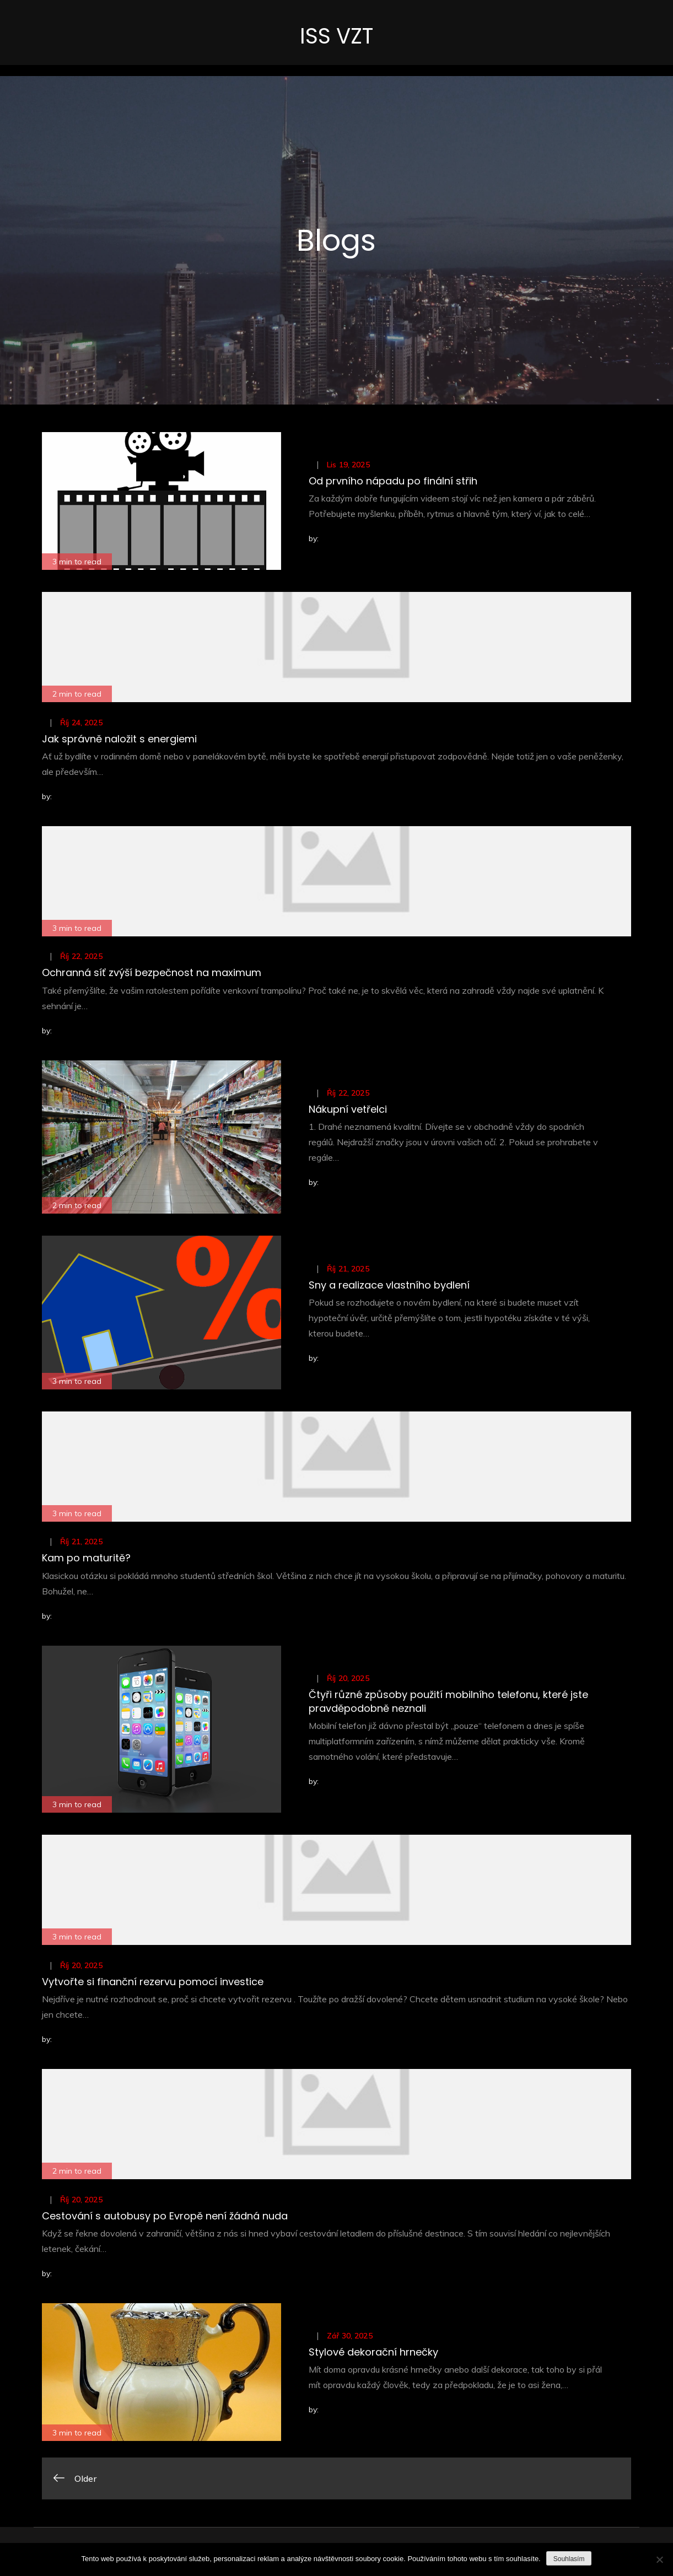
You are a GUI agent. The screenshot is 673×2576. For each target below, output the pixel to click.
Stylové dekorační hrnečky (373, 2354)
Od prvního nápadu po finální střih (393, 483)
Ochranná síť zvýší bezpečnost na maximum (151, 975)
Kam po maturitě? (86, 1560)
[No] (659, 2559)
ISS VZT (336, 37)
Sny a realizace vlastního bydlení (389, 1287)
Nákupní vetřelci (348, 1111)
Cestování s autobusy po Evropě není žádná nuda (165, 2218)
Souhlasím (569, 2559)
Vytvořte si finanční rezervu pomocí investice (152, 1984)
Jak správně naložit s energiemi (119, 741)
